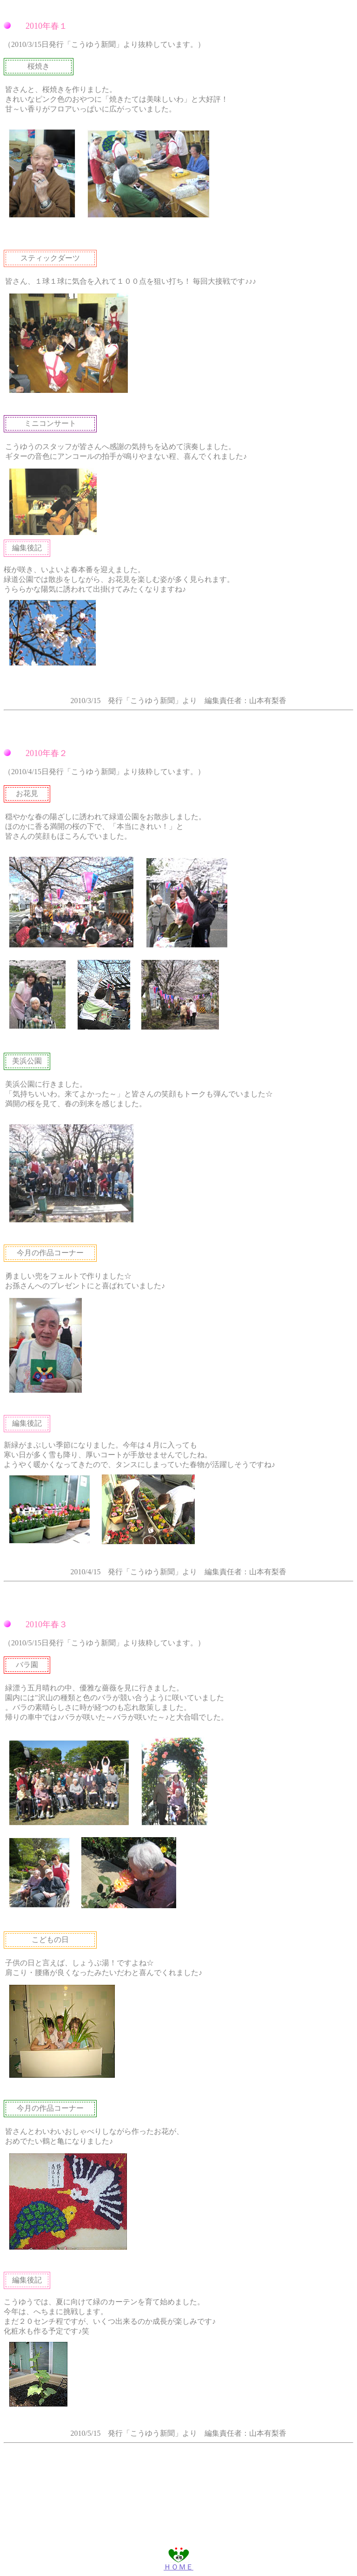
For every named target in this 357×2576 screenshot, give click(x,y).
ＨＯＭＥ (178, 2563)
